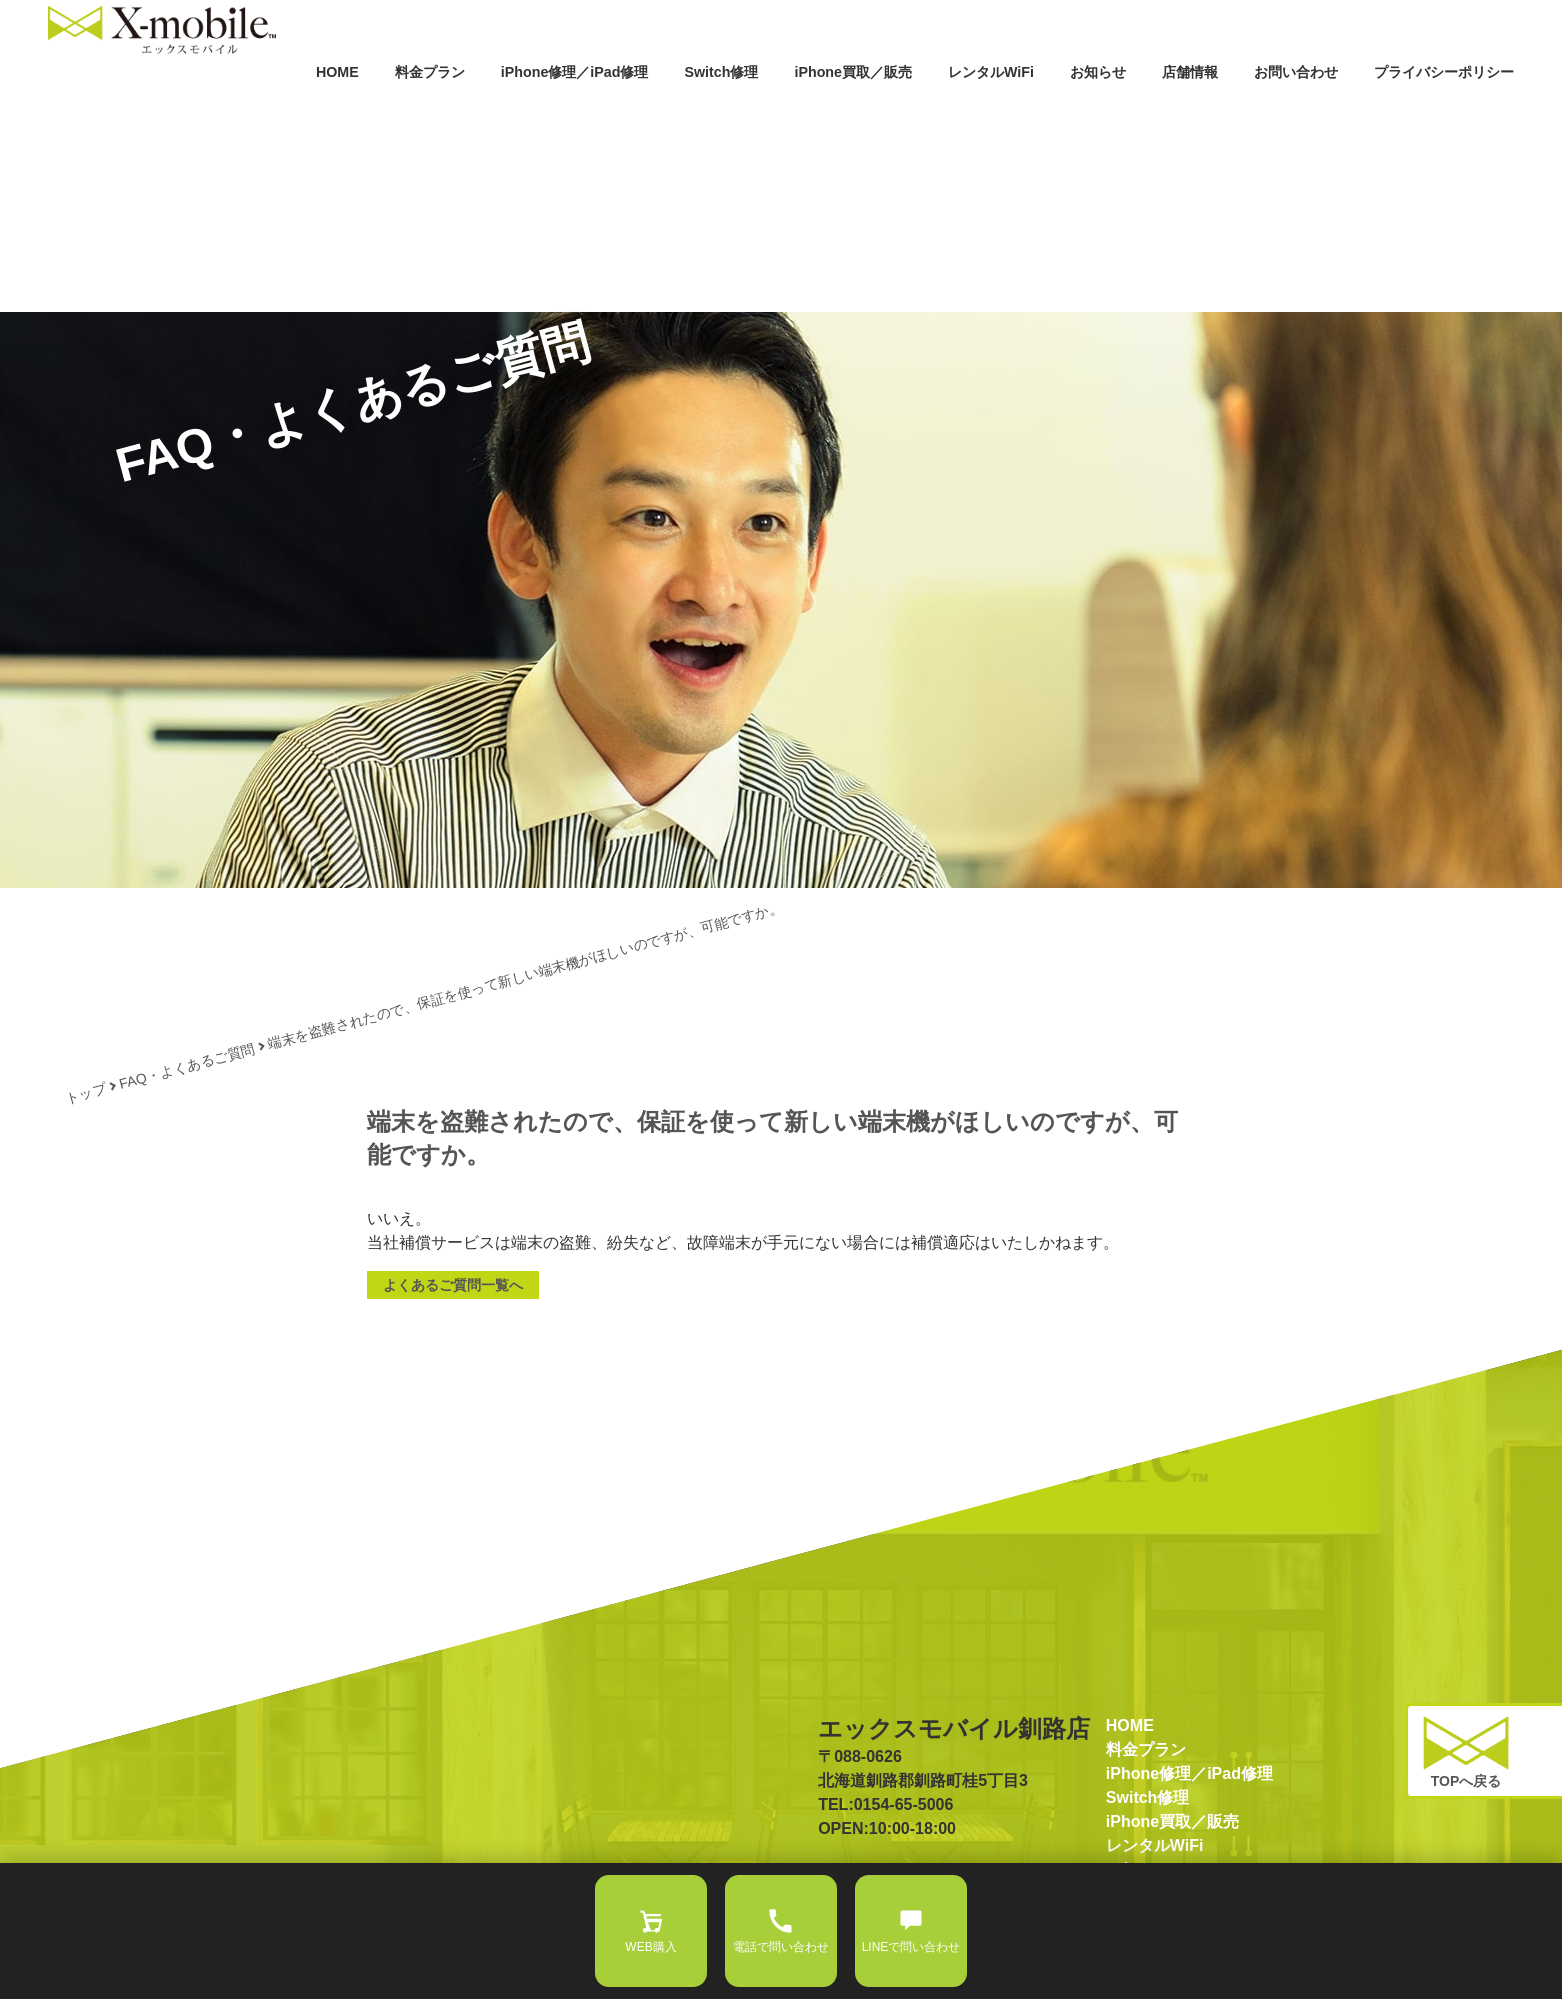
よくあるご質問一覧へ (453, 1285)
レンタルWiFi (883, 108)
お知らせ (1010, 108)
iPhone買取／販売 (717, 108)
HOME (99, 108)
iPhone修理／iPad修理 (382, 108)
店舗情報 (1118, 108)
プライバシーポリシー (1424, 108)
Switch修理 (559, 108)
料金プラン (207, 108)
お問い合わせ (1244, 108)
